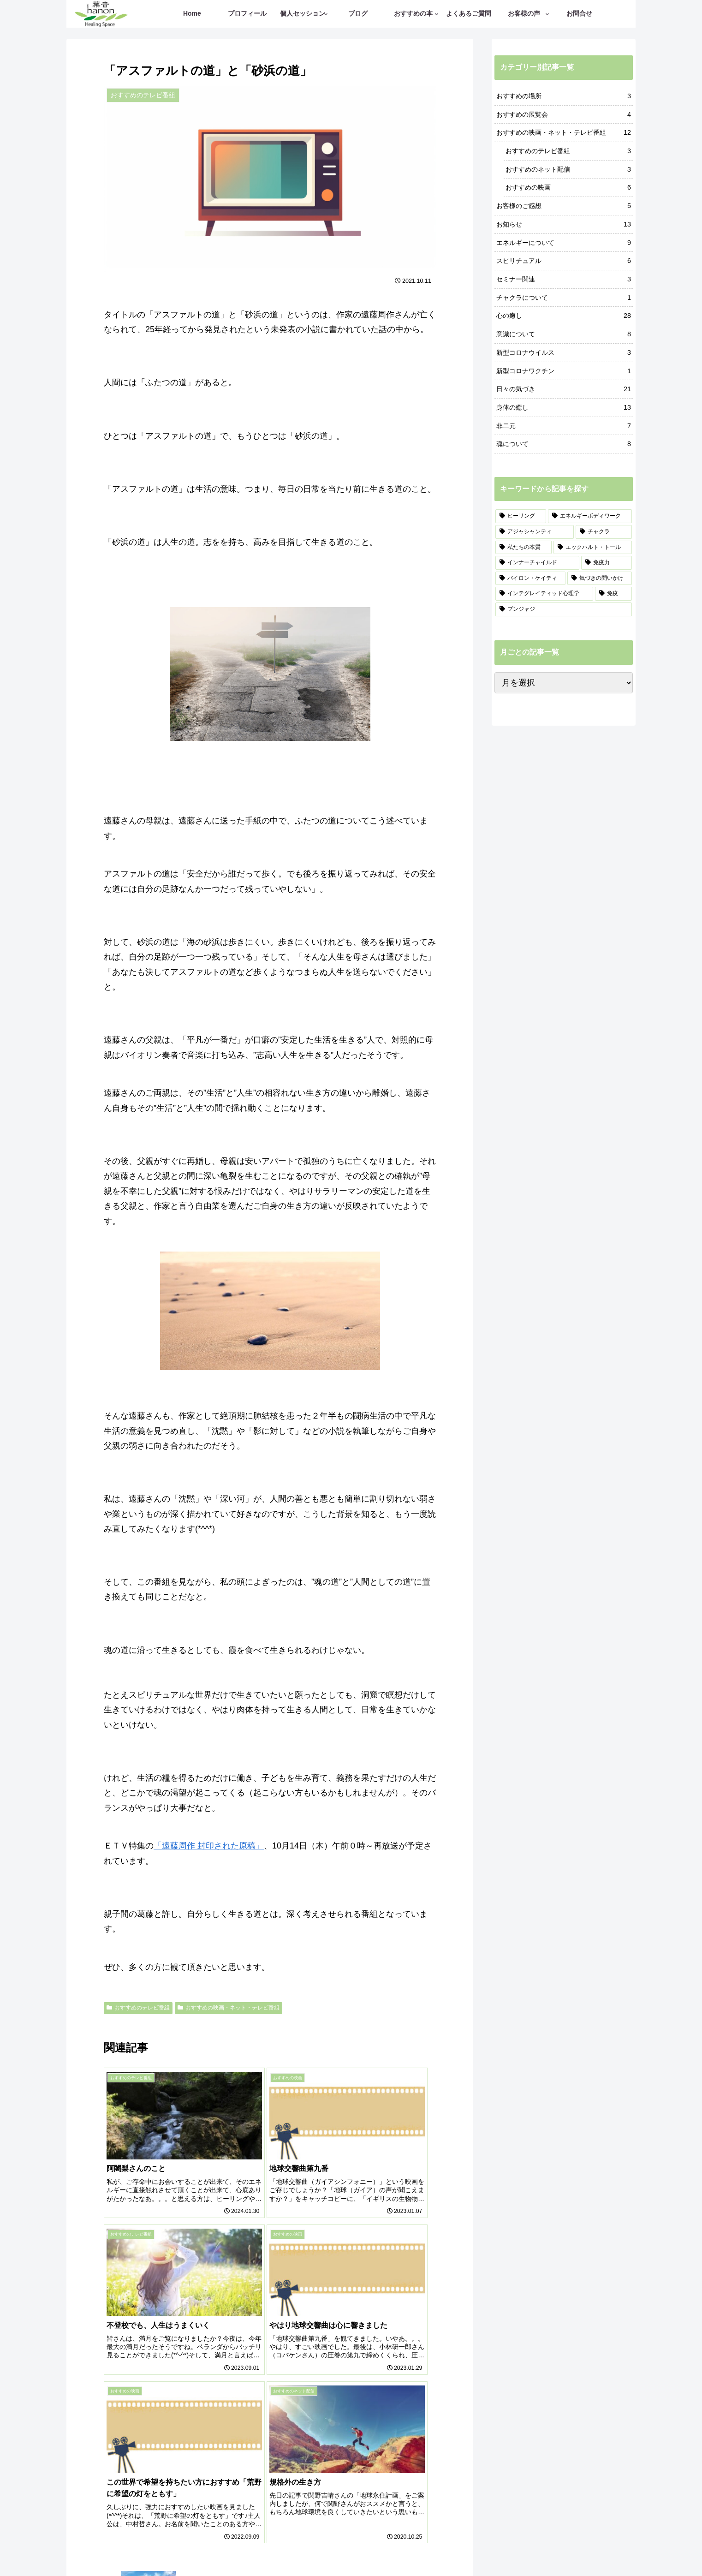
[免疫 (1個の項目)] (613, 594)
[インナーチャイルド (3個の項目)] (537, 563)
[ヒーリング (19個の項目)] (520, 516)
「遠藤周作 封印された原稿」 (209, 1845)
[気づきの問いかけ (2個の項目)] (599, 578)
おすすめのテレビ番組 (138, 2007)
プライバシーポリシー (414, 2547)
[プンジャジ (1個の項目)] (563, 609)
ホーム (265, 2547)
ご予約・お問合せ (346, 2547)
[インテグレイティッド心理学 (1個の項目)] (544, 594)
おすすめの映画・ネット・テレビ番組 (229, 2007)
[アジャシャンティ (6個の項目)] (534, 532)
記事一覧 (298, 2547)
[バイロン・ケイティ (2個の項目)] (530, 578)
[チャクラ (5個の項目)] (604, 532)
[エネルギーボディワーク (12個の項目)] (590, 516)
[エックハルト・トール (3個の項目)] (592, 548)
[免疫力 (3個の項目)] (606, 563)
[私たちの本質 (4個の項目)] (523, 548)
